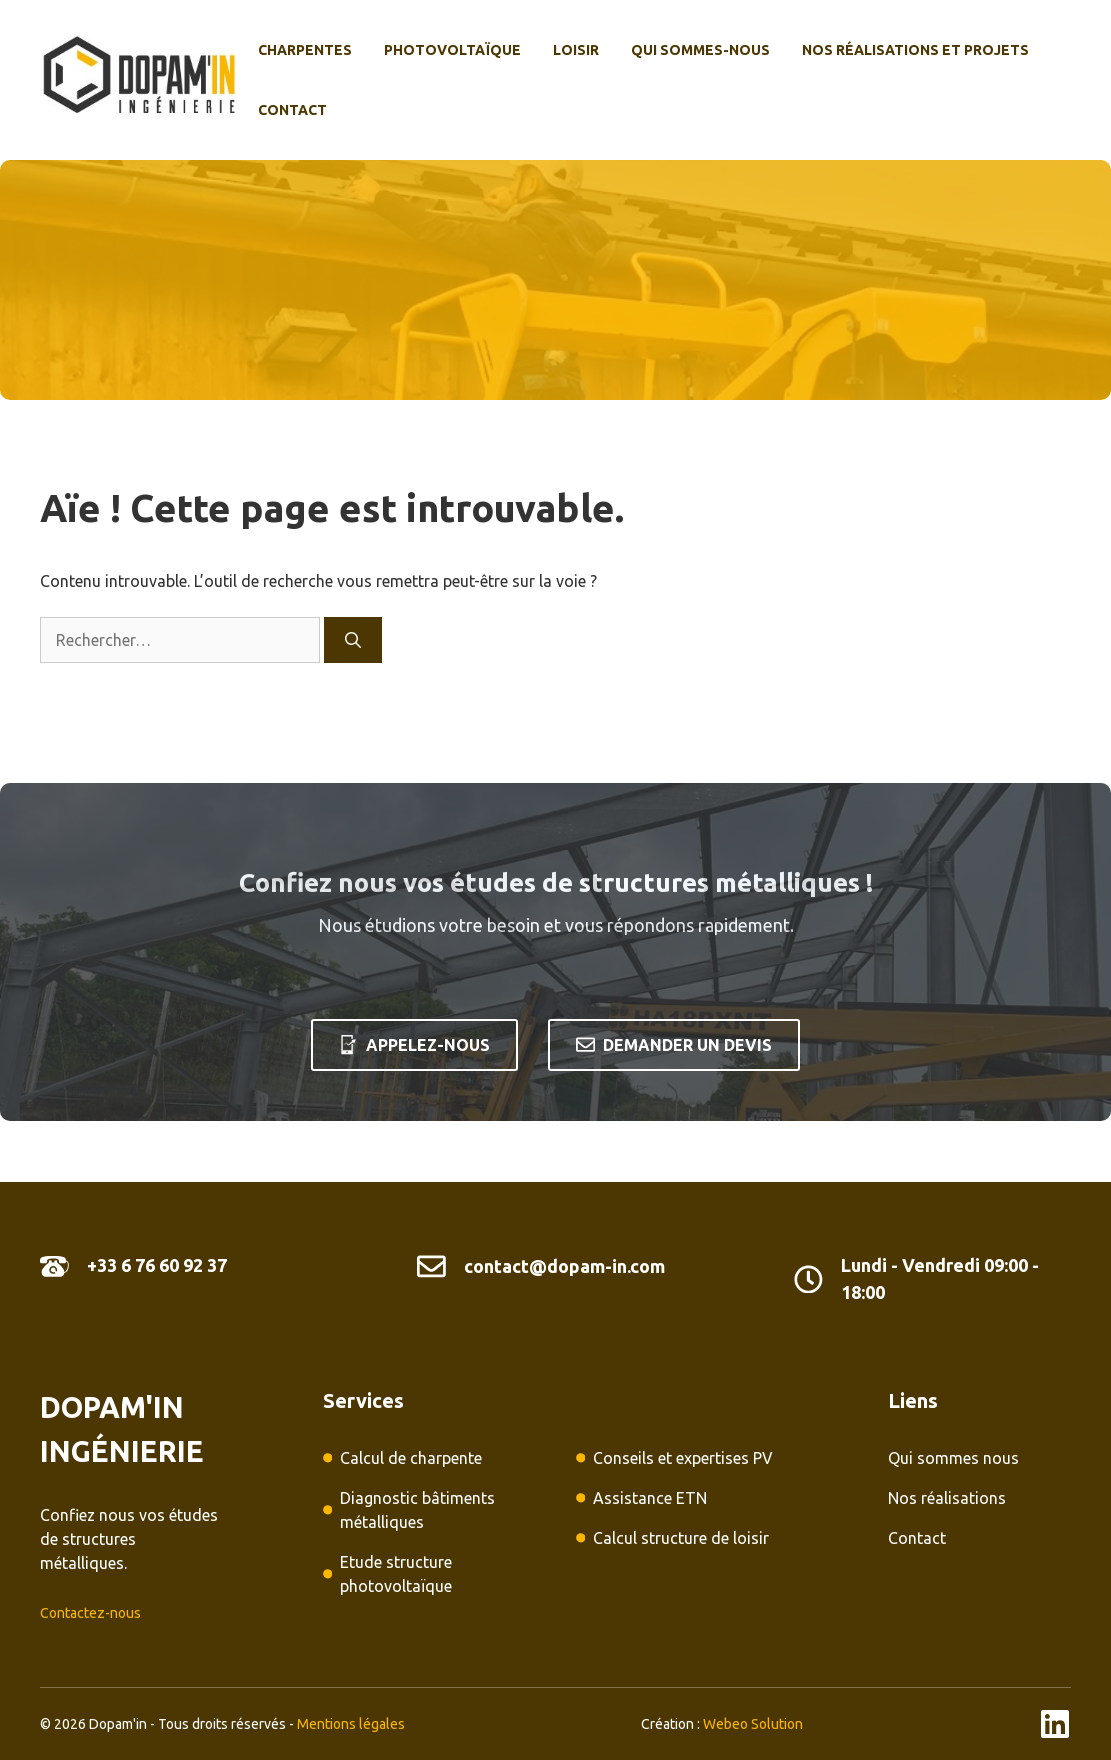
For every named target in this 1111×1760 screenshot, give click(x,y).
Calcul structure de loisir (681, 1538)
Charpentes (305, 50)
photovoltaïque (452, 50)
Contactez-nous (90, 1613)
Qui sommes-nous (700, 50)
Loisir (576, 50)
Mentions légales (351, 1724)
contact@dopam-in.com (564, 1266)
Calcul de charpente (411, 1458)
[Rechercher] (353, 640)
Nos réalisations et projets (915, 50)
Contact (292, 110)
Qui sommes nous (953, 1458)
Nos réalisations (947, 1498)
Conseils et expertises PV (683, 1458)
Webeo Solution (753, 1724)
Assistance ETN (650, 1498)
